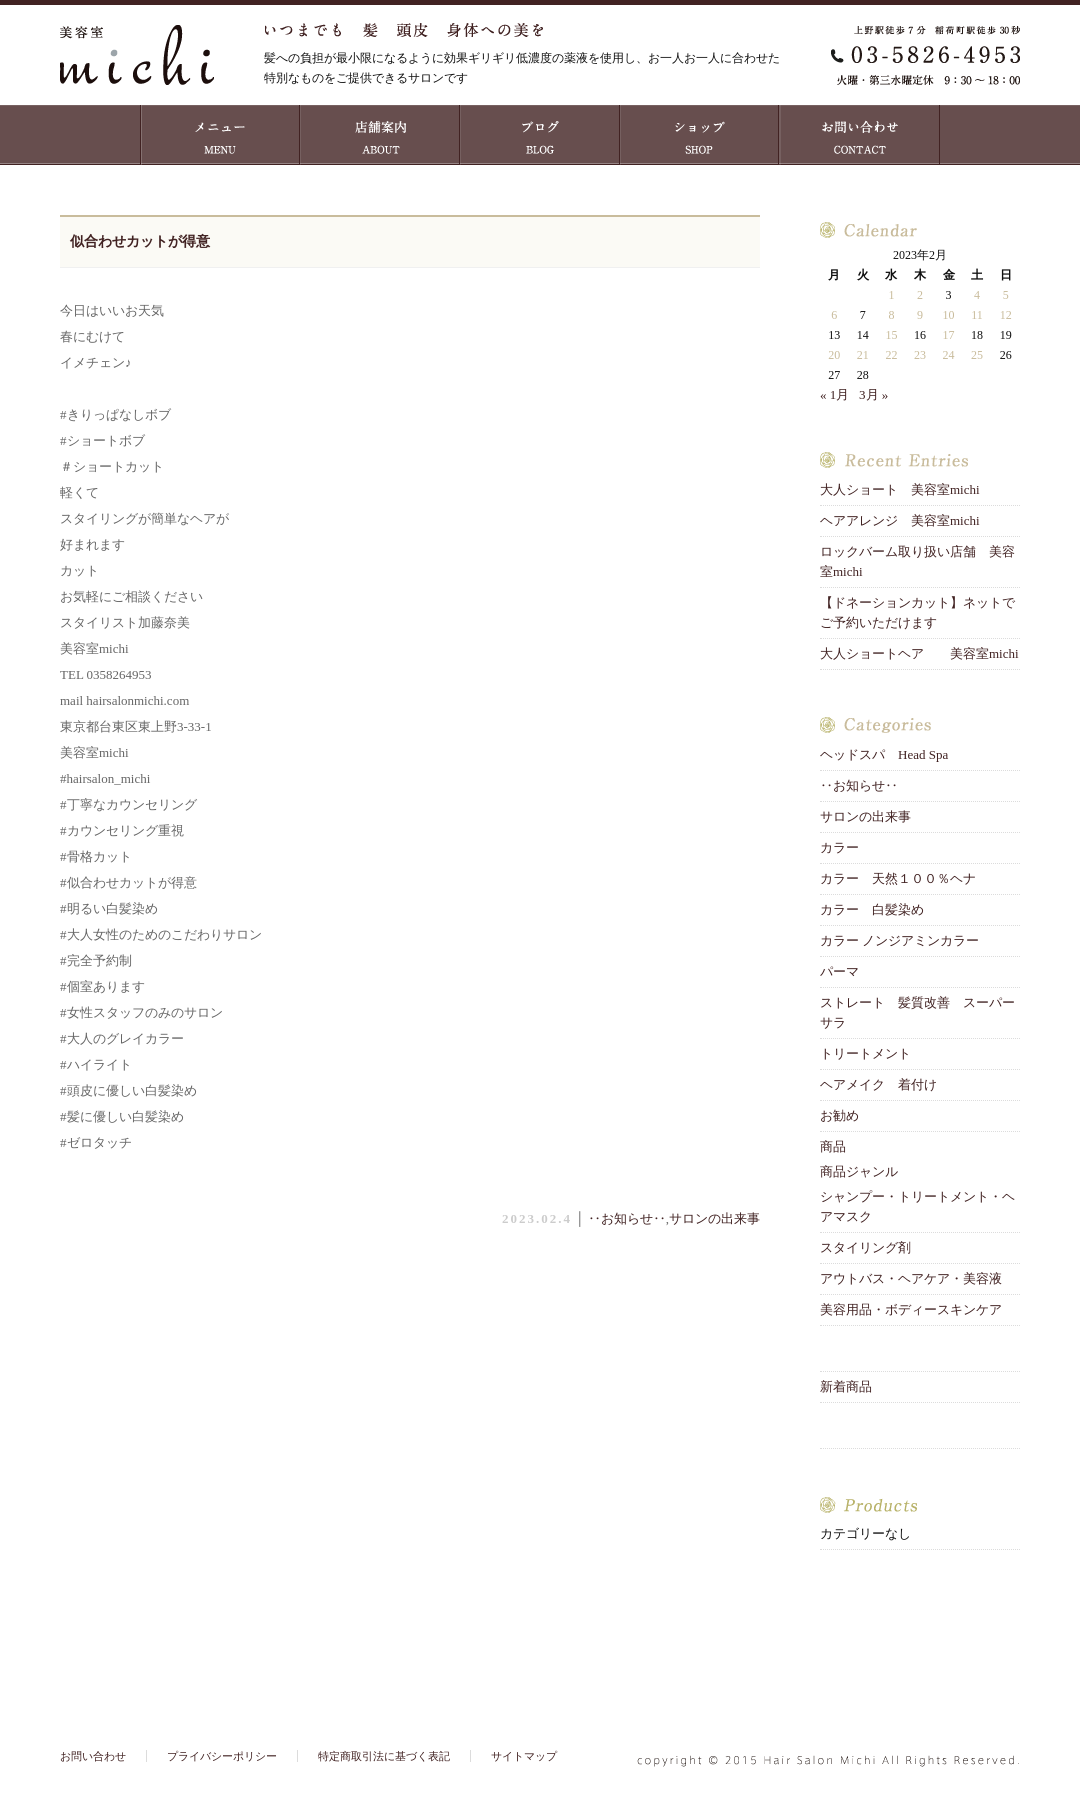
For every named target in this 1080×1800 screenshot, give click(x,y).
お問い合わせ (860, 135)
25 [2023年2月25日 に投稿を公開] (977, 355)
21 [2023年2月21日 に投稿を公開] (863, 355)
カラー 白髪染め (872, 909)
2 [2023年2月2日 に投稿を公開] (920, 295)
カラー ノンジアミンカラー (899, 940)
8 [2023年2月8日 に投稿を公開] (891, 315)
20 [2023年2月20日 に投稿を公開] (834, 355)
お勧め (839, 1115)
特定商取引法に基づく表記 (384, 1756)
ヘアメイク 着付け (878, 1084)
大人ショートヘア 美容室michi (919, 653)
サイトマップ (524, 1756)
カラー (839, 847)
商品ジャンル (859, 1171)
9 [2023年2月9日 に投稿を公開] (920, 315)
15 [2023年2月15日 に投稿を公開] (891, 335)
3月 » (873, 394)
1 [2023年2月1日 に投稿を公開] (891, 295)
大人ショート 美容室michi (900, 489)
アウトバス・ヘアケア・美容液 (911, 1278)
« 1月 (834, 394)
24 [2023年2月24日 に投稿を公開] (949, 355)
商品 (833, 1146)
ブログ (540, 135)
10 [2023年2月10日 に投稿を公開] (949, 315)
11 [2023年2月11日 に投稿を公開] (977, 315)
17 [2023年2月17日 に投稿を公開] (949, 335)
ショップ (700, 135)
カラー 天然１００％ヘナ (898, 878)
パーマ (839, 971)
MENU (220, 135)
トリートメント (872, 1053)
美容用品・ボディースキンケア (911, 1309)
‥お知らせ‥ (627, 1218)
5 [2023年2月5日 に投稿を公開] (1006, 295)
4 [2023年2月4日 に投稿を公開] (977, 295)
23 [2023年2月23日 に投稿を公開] (920, 355)
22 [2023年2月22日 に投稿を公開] (891, 355)
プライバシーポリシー (222, 1756)
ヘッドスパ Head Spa (884, 754)
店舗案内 (380, 135)
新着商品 (846, 1386)
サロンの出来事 (714, 1218)
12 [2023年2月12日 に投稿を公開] (1006, 315)
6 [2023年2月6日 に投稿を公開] (834, 315)
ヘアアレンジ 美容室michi (900, 520)
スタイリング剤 (865, 1247)
